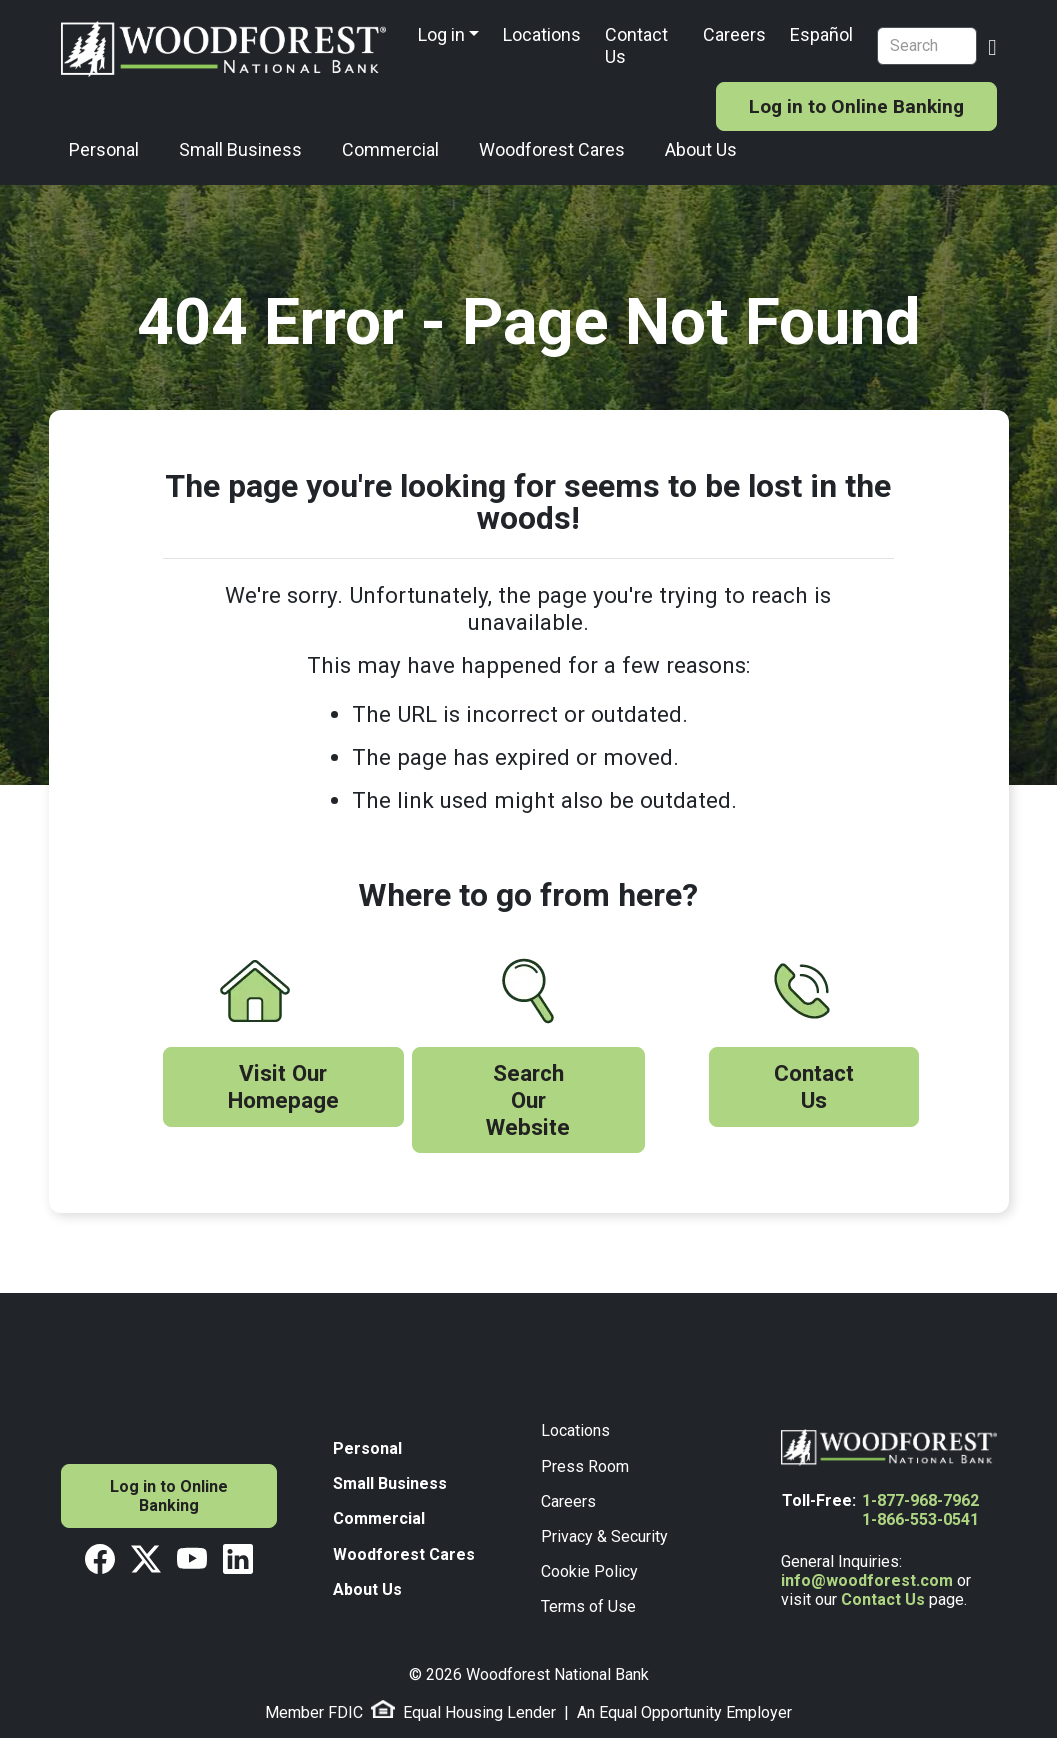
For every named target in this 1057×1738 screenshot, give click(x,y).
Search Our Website (528, 1100)
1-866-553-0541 (920, 1519)
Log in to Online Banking (856, 106)
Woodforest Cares (552, 149)
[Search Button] (992, 45)
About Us (701, 149)
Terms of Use (588, 1606)
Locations (542, 34)
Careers (734, 34)
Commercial (390, 149)
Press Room (585, 1466)
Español (821, 34)
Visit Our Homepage (283, 1086)
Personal (104, 149)
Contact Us (636, 45)
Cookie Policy (589, 1571)
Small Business (240, 149)
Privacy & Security (604, 1536)
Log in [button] (441, 34)
